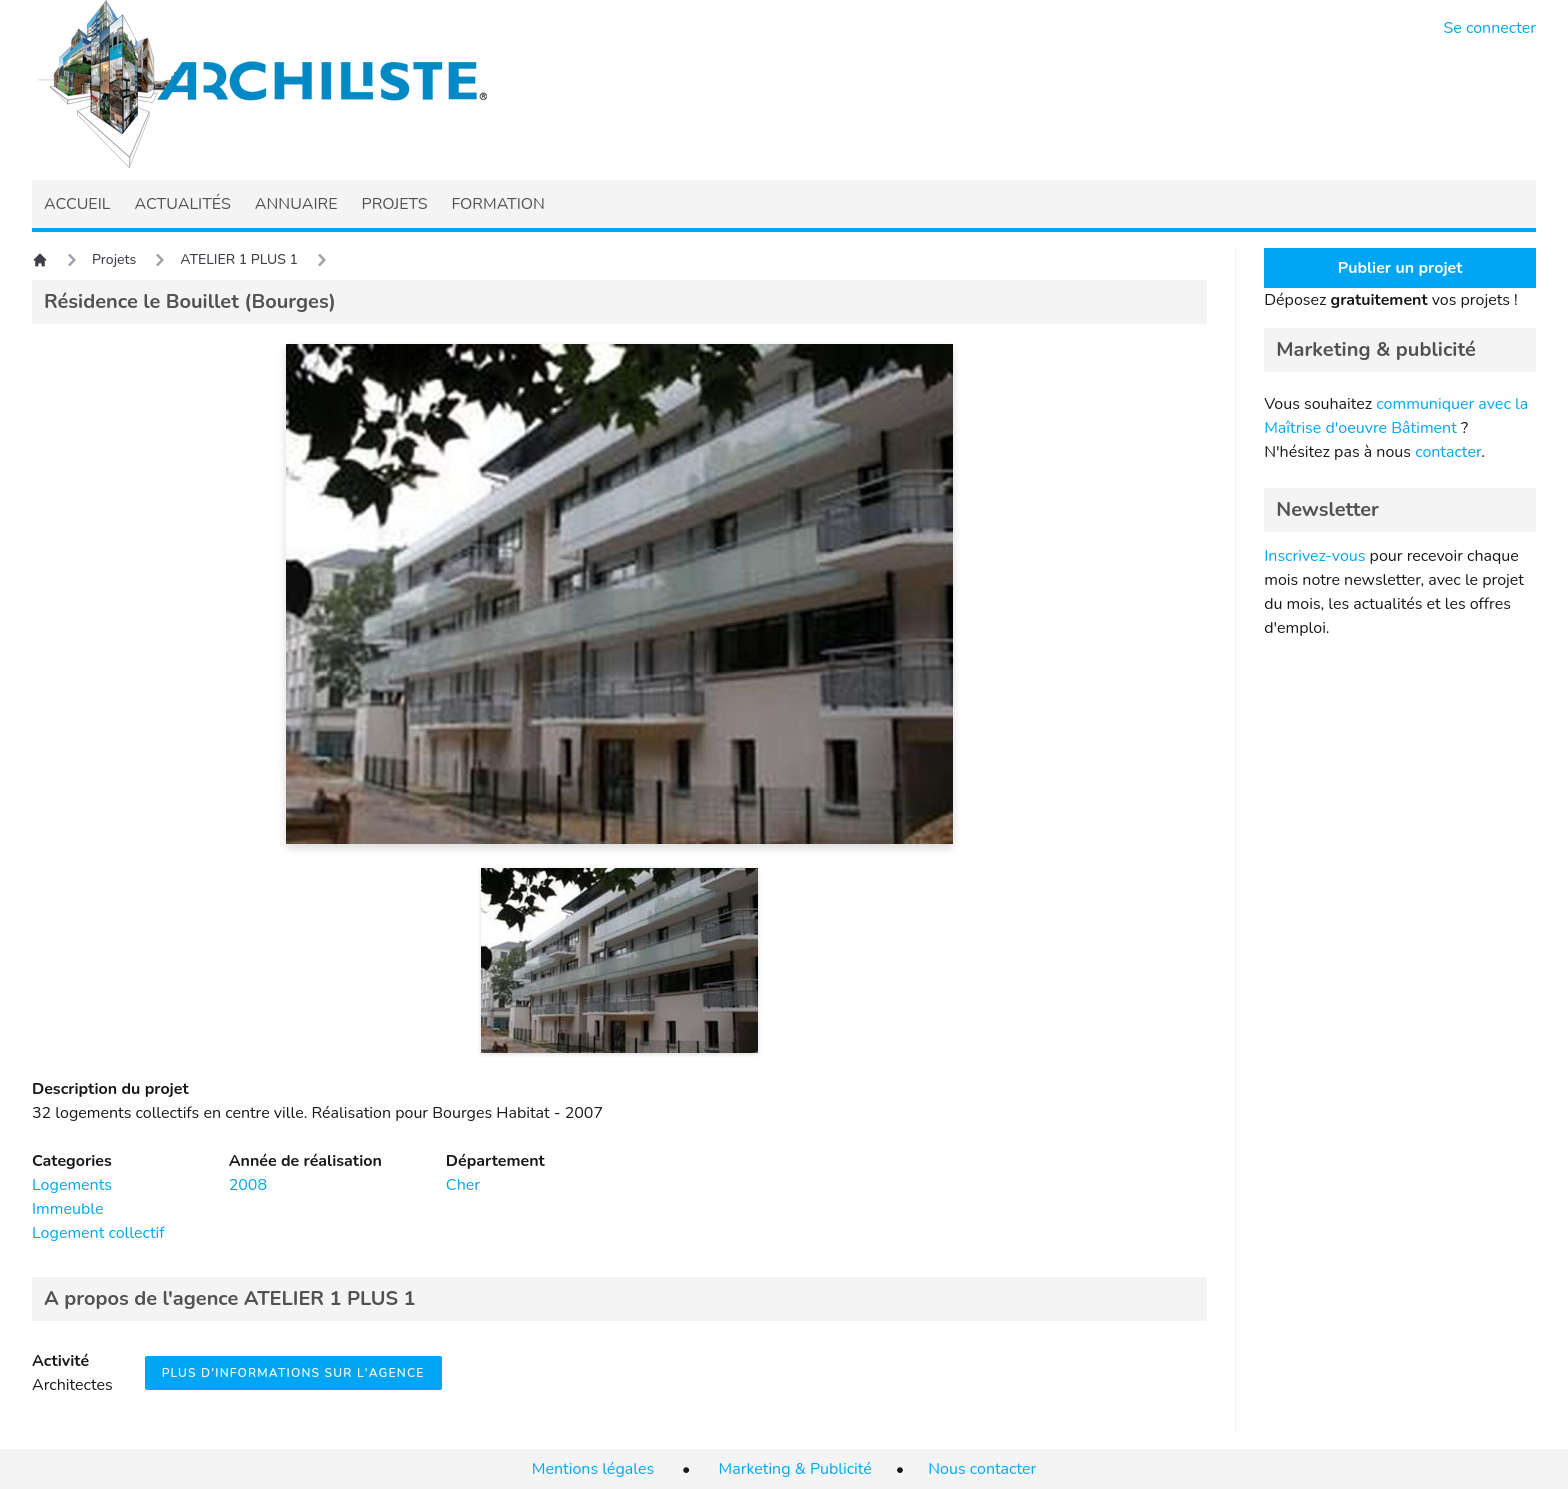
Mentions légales (593, 1469)
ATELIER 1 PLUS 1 (239, 259)
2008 (248, 1185)
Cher (463, 1185)
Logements (72, 1185)
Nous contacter (982, 1469)
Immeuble (68, 1209)
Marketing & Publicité (795, 1469)
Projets (114, 259)
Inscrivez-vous (1314, 556)
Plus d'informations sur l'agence (293, 1373)
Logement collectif (98, 1233)
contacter (1448, 452)
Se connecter (1490, 28)
